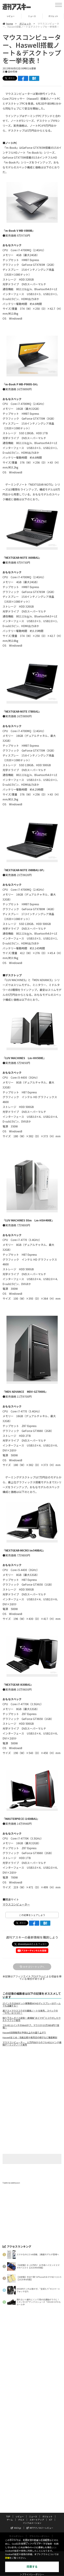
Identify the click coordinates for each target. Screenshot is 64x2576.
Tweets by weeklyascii (11, 2182)
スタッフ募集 (22, 2448)
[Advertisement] (32, 2077)
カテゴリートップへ (32, 1966)
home (8, 23)
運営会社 (13, 2445)
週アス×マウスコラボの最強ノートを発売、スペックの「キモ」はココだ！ (30, 2011)
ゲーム (10, 2425)
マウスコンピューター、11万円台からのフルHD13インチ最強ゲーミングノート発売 (32, 2043)
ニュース (53, 16)
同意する (32, 2566)
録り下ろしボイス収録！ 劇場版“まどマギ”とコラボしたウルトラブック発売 (32, 2019)
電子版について (41, 2448)
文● (5, 71)
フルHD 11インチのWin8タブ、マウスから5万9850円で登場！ (31, 2026)
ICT (50, 2425)
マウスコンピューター (16, 1904)
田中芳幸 (12, 71)
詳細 (7, 2558)
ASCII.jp (16, 2433)
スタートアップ (37, 2425)
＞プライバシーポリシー (32, 2574)
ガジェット (25, 23)
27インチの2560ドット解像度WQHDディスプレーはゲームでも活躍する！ (32, 2004)
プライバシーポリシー (39, 2442)
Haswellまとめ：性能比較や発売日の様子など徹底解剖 (30, 2037)
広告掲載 (45, 2445)
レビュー (32, 16)
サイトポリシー (16, 2442)
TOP (11, 16)
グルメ (21, 2425)
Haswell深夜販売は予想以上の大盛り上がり (24, 2032)
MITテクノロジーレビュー (39, 2433)
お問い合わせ (29, 2445)
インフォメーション (32, 2428)
